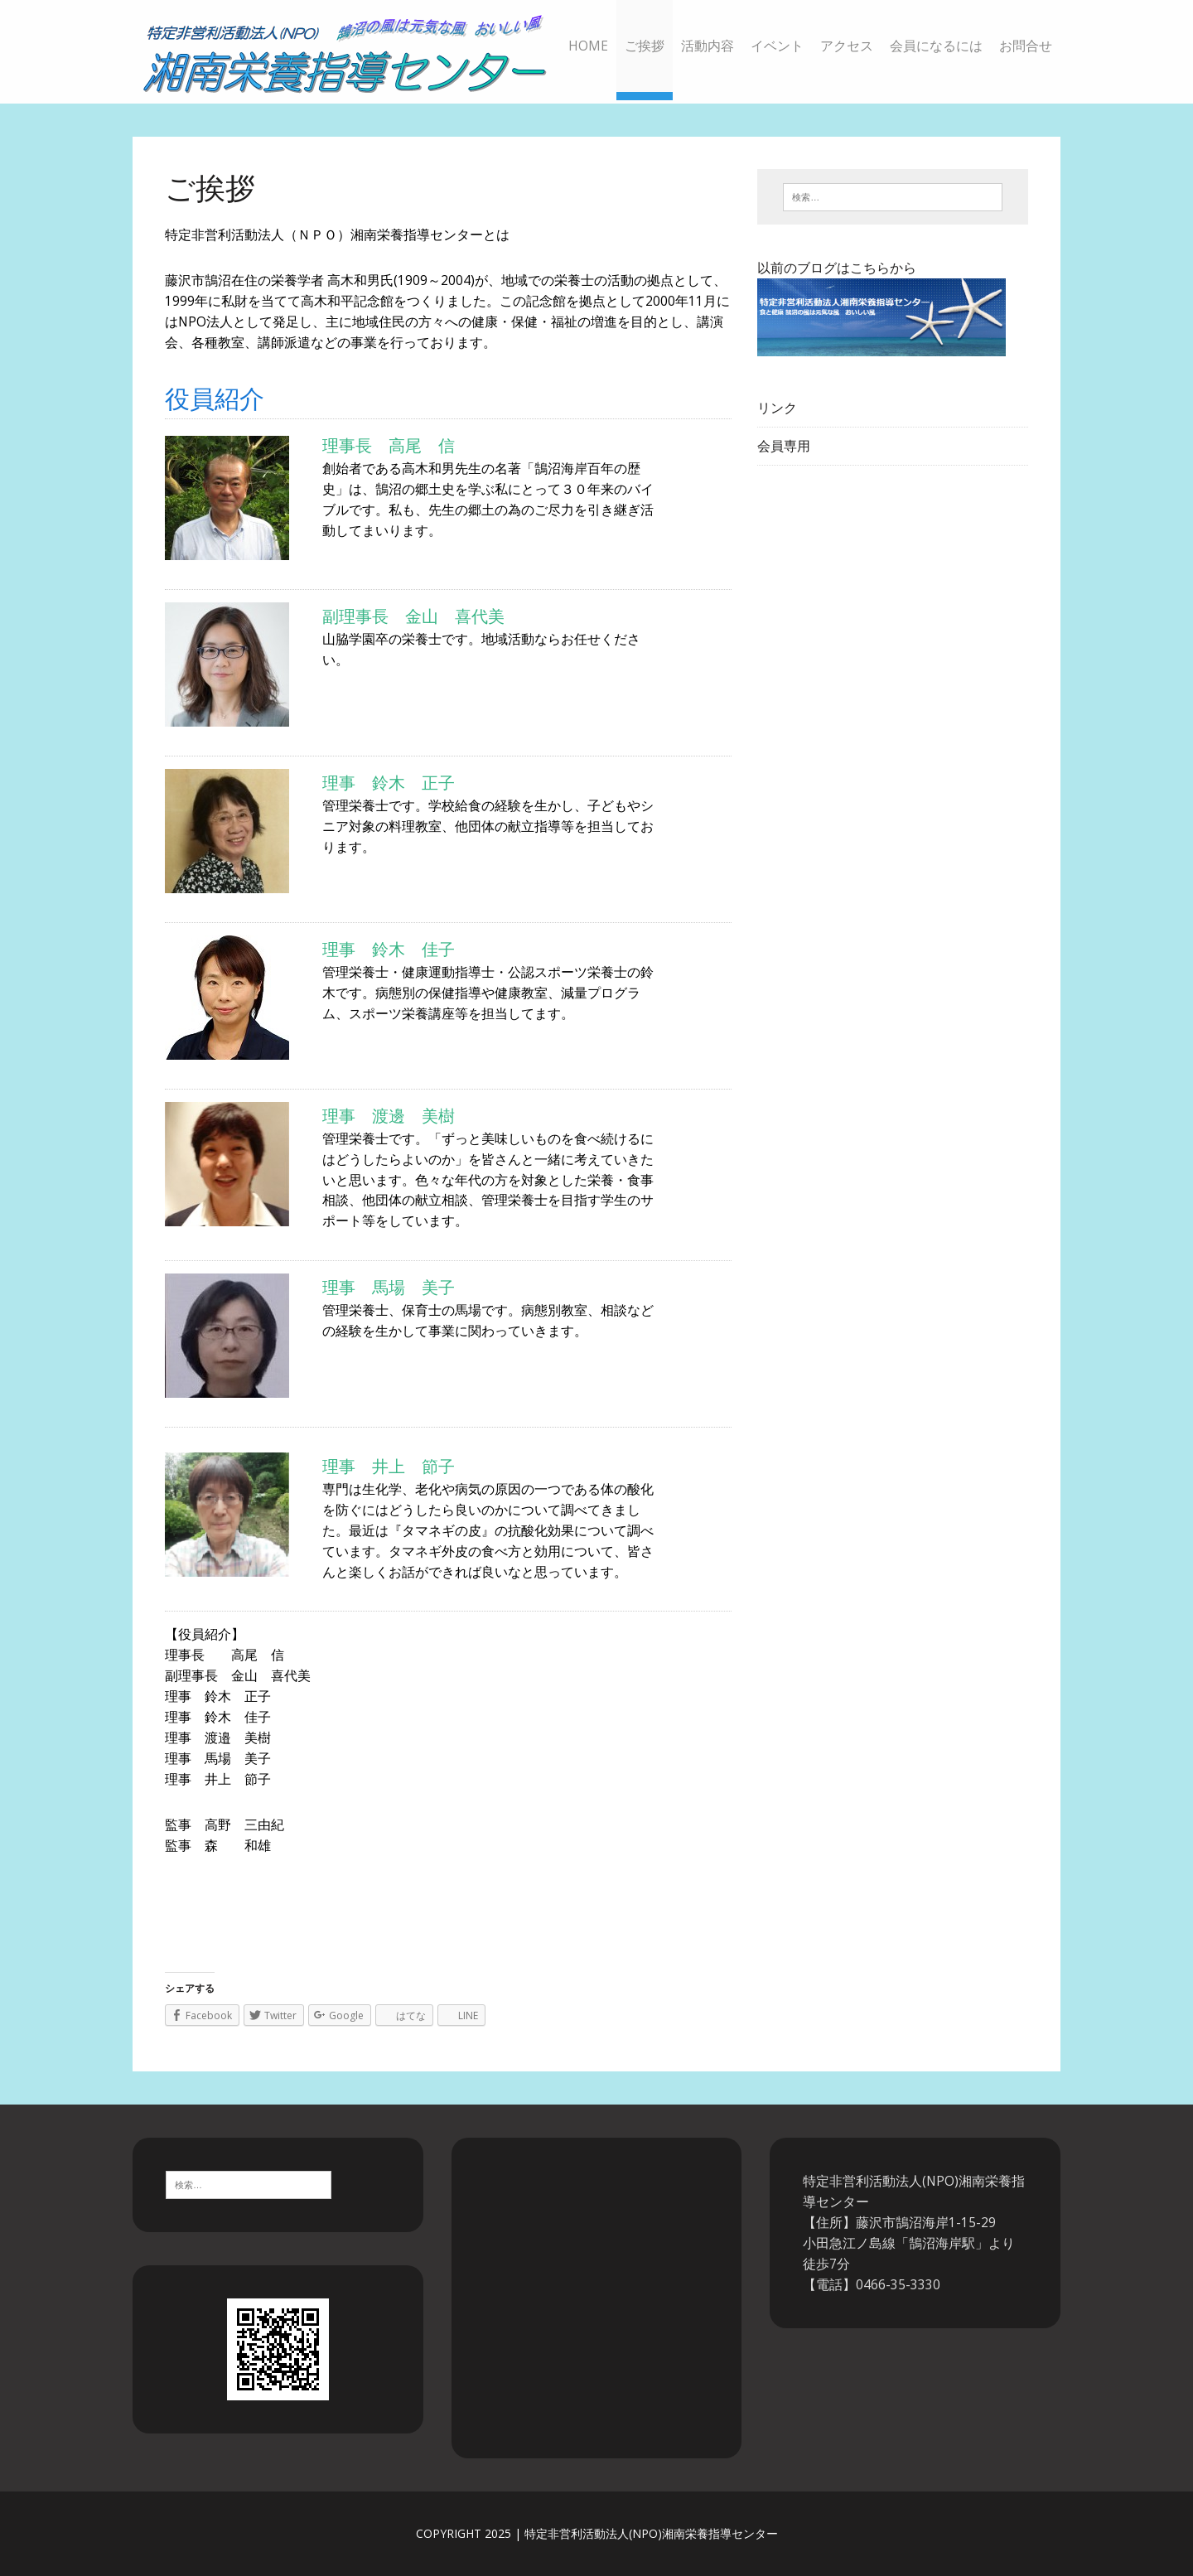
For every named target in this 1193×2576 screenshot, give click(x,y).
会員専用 (783, 446)
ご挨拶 (644, 45)
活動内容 (707, 45)
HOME (588, 45)
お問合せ (1025, 45)
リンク (777, 408)
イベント (777, 45)
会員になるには (936, 45)
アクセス (846, 45)
